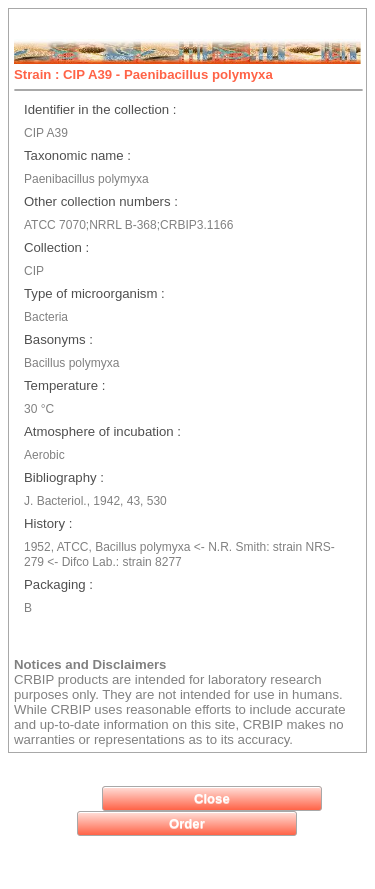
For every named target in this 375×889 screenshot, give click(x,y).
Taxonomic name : (77, 155)
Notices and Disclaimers (90, 664)
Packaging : (58, 584)
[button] (212, 798)
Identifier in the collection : (100, 109)
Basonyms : (58, 339)
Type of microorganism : (94, 293)
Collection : (56, 247)
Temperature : (64, 385)
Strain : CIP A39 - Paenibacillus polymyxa (143, 74)
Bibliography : (64, 477)
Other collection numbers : (101, 201)
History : (48, 523)
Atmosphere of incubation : (102, 431)
